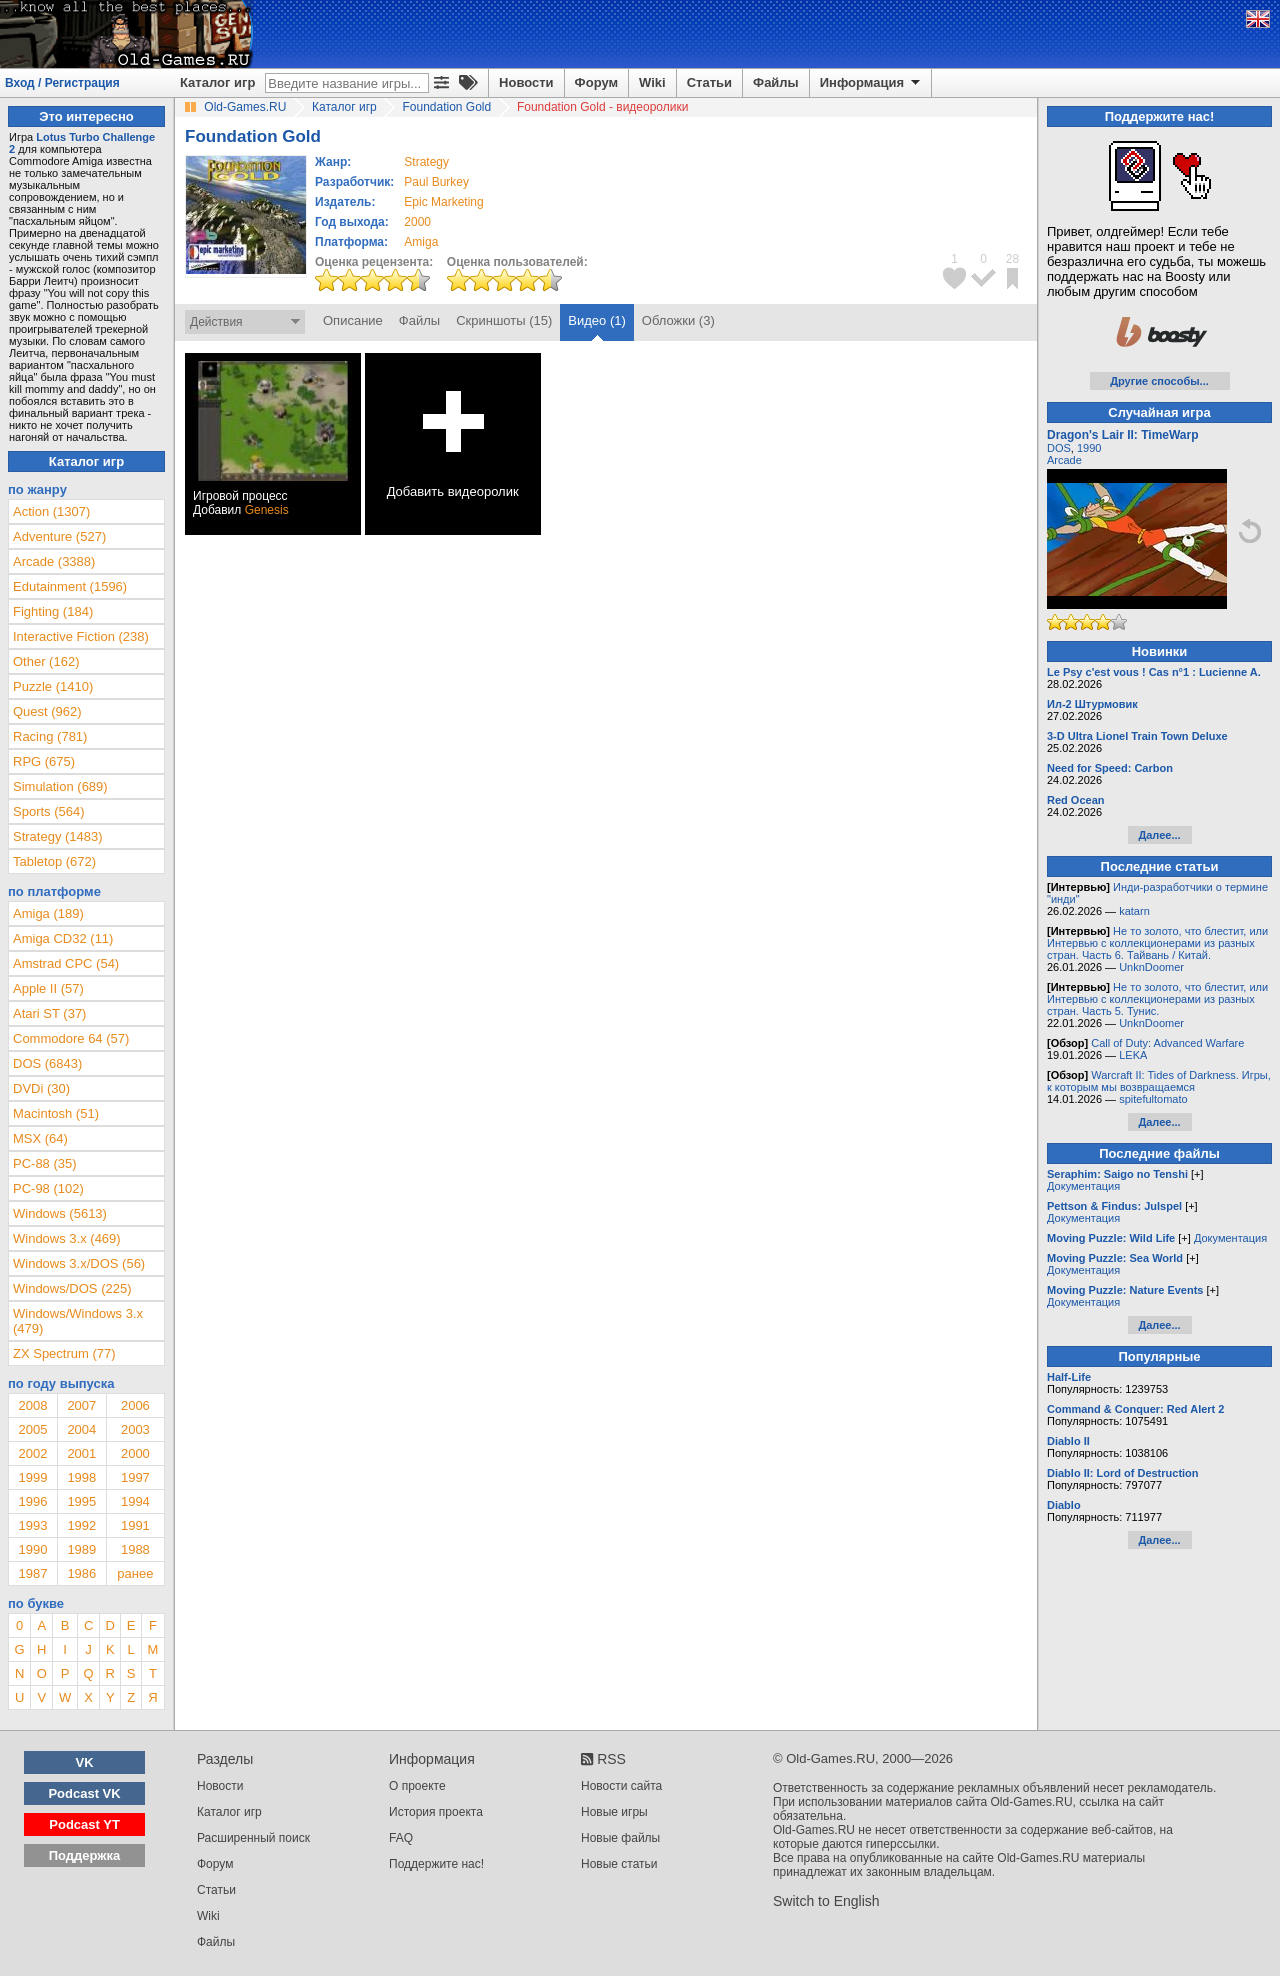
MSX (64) (40, 1138)
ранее (135, 1573)
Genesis (267, 510)
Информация (871, 83)
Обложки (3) (678, 320)
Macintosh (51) (56, 1113)
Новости (526, 82)
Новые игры (614, 1812)
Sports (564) (49, 811)
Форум (596, 82)
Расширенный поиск (253, 1838)
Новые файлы (620, 1838)
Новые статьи (619, 1864)
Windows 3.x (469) (67, 1238)
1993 (32, 1525)
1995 (81, 1501)
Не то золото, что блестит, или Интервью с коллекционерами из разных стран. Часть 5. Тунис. (1157, 999)
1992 (81, 1525)
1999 (32, 1477)
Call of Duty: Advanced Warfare (1167, 1043)
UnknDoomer (1151, 967)
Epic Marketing (443, 202)
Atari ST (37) (49, 1013)
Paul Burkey (436, 182)
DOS (1059, 448)
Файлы (776, 82)
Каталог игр (217, 82)
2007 (81, 1405)
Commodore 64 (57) (71, 1038)
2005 (32, 1429)
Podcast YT (84, 1824)
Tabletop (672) (54, 861)
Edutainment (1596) (70, 586)
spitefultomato (1153, 1099)
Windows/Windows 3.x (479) (78, 1321)
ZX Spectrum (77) (64, 1353)
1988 (135, 1549)
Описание (353, 320)
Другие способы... (1159, 381)
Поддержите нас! (436, 1864)
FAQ (401, 1838)
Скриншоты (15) (504, 320)
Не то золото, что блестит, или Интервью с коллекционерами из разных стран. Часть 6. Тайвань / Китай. (1157, 943)
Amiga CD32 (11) (63, 938)
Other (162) (46, 661)
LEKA (1133, 1055)
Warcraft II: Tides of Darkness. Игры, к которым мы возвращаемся (1159, 1081)
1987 (32, 1573)
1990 (32, 1549)
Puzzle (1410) (53, 686)
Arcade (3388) (54, 561)
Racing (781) (50, 736)
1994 (135, 1501)
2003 (135, 1429)
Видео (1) (596, 320)
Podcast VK (84, 1793)
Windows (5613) (60, 1213)
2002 (32, 1453)
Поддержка (85, 1855)
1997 (135, 1477)
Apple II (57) (48, 988)
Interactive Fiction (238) (81, 636)
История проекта (436, 1812)
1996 (32, 1501)
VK (85, 1762)
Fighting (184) (53, 611)
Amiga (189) (48, 913)
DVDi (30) (41, 1088)
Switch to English (826, 1901)
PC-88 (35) (45, 1163)
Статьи (709, 82)
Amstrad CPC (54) (66, 963)
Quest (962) (47, 711)
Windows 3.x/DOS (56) (79, 1263)
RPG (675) (44, 761)
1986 (81, 1573)
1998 (81, 1477)
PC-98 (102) (48, 1188)
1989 (81, 1549)
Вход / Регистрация (62, 83)
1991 (135, 1525)
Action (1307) (51, 511)
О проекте (417, 1786)
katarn (1134, 911)
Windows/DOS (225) (72, 1288)
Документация (1083, 1186)
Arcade (1064, 460)
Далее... (1159, 835)
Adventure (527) (59, 536)
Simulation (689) (60, 786)
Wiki (652, 82)
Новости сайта (621, 1786)
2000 (417, 222)
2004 (81, 1429)
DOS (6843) (47, 1063)
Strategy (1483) (58, 836)
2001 (81, 1453)
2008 (32, 1405)
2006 (135, 1405)
